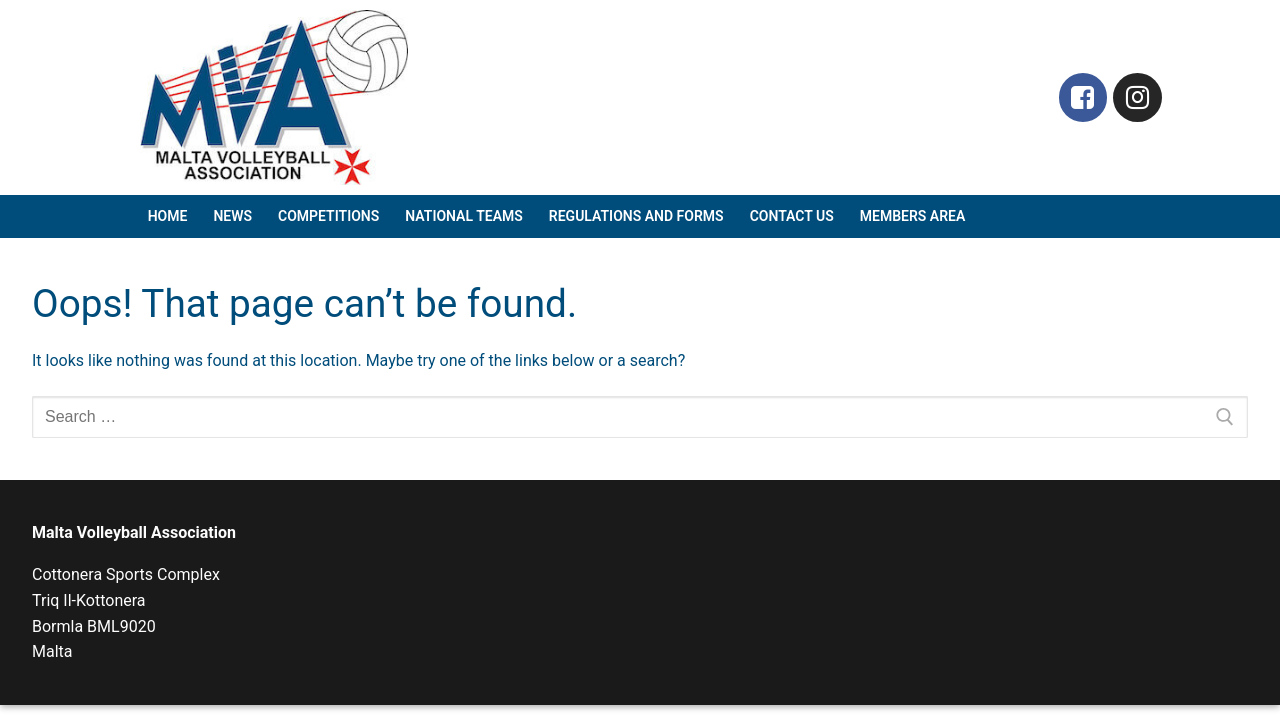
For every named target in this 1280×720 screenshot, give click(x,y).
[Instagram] (1137, 97)
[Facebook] (1083, 97)
